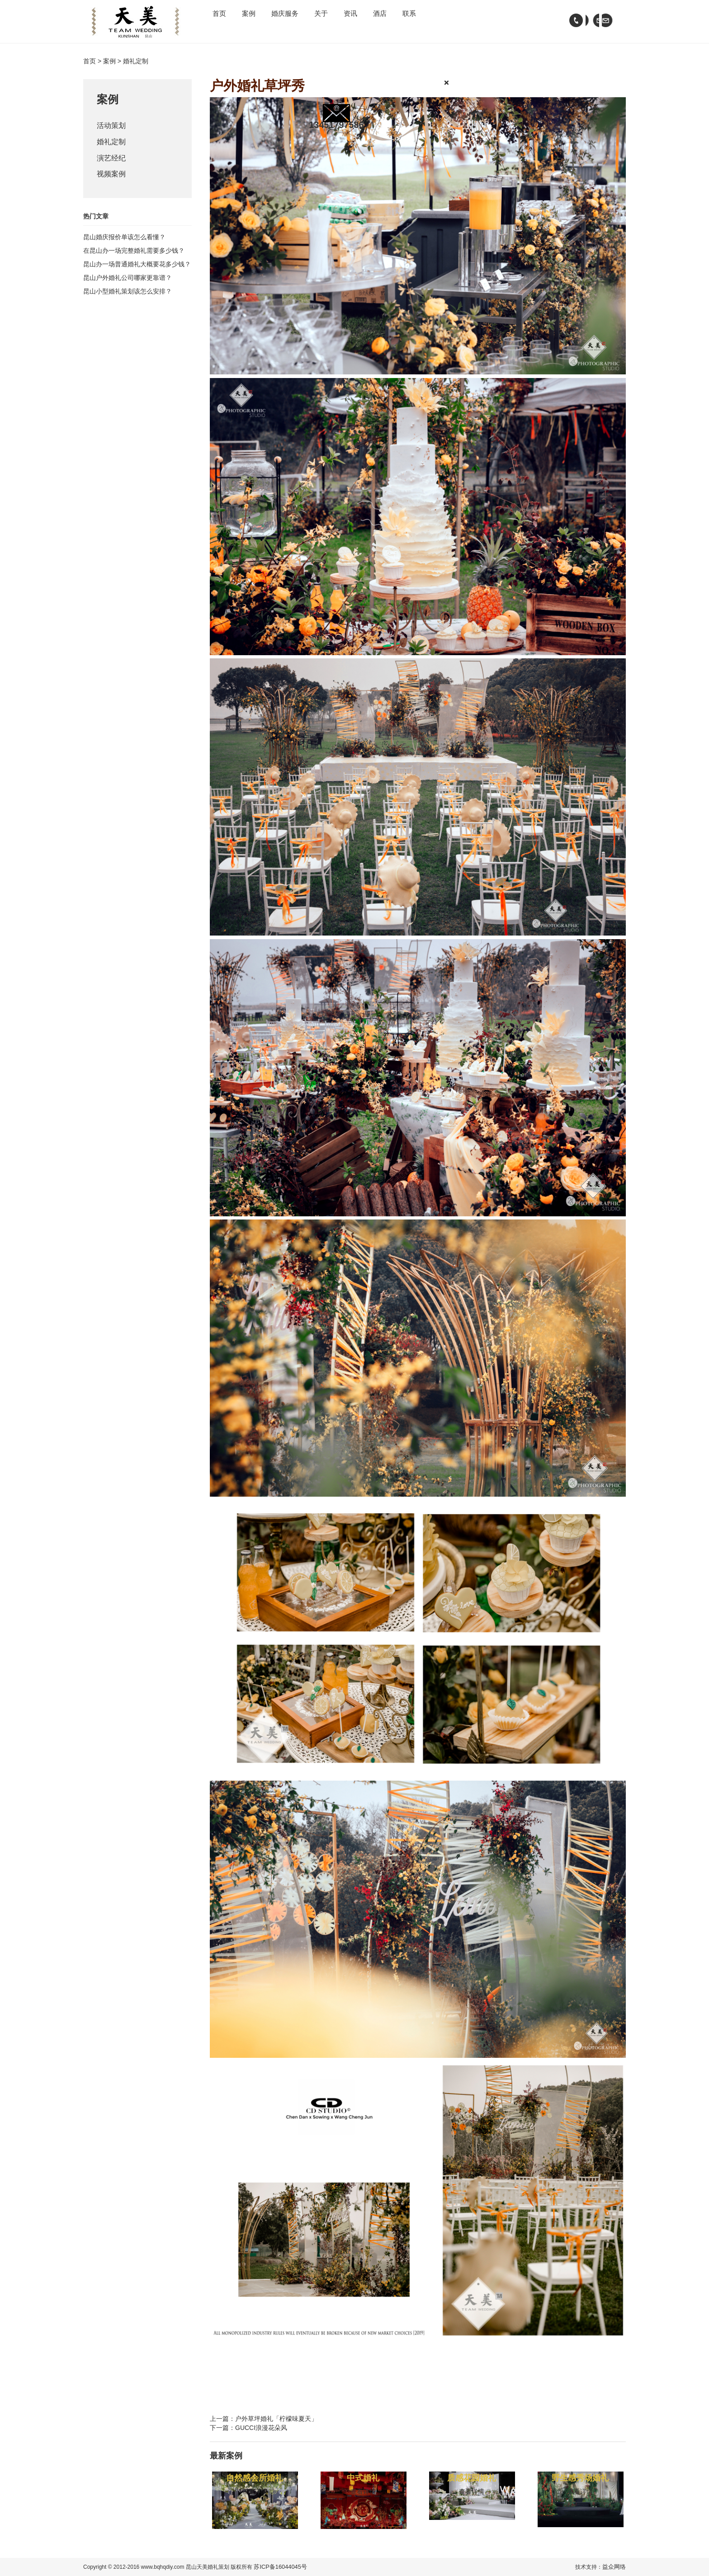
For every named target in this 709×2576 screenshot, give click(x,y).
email (589, 20)
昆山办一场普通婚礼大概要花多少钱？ (137, 271)
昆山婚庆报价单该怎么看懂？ (124, 244)
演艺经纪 (113, 162)
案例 (267, 20)
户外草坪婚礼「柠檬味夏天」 (276, 2418)
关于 (364, 20)
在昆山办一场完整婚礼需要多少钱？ (133, 258)
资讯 (406, 20)
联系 (489, 20)
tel (571, 20)
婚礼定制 (113, 144)
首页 (225, 20)
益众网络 (615, 2567)
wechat (607, 20)
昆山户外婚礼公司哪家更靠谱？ (127, 285)
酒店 (447, 20)
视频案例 (113, 180)
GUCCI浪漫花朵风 (261, 2427)
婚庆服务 (315, 20)
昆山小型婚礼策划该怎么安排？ (127, 299)
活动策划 (113, 126)
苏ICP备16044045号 (278, 2567)
